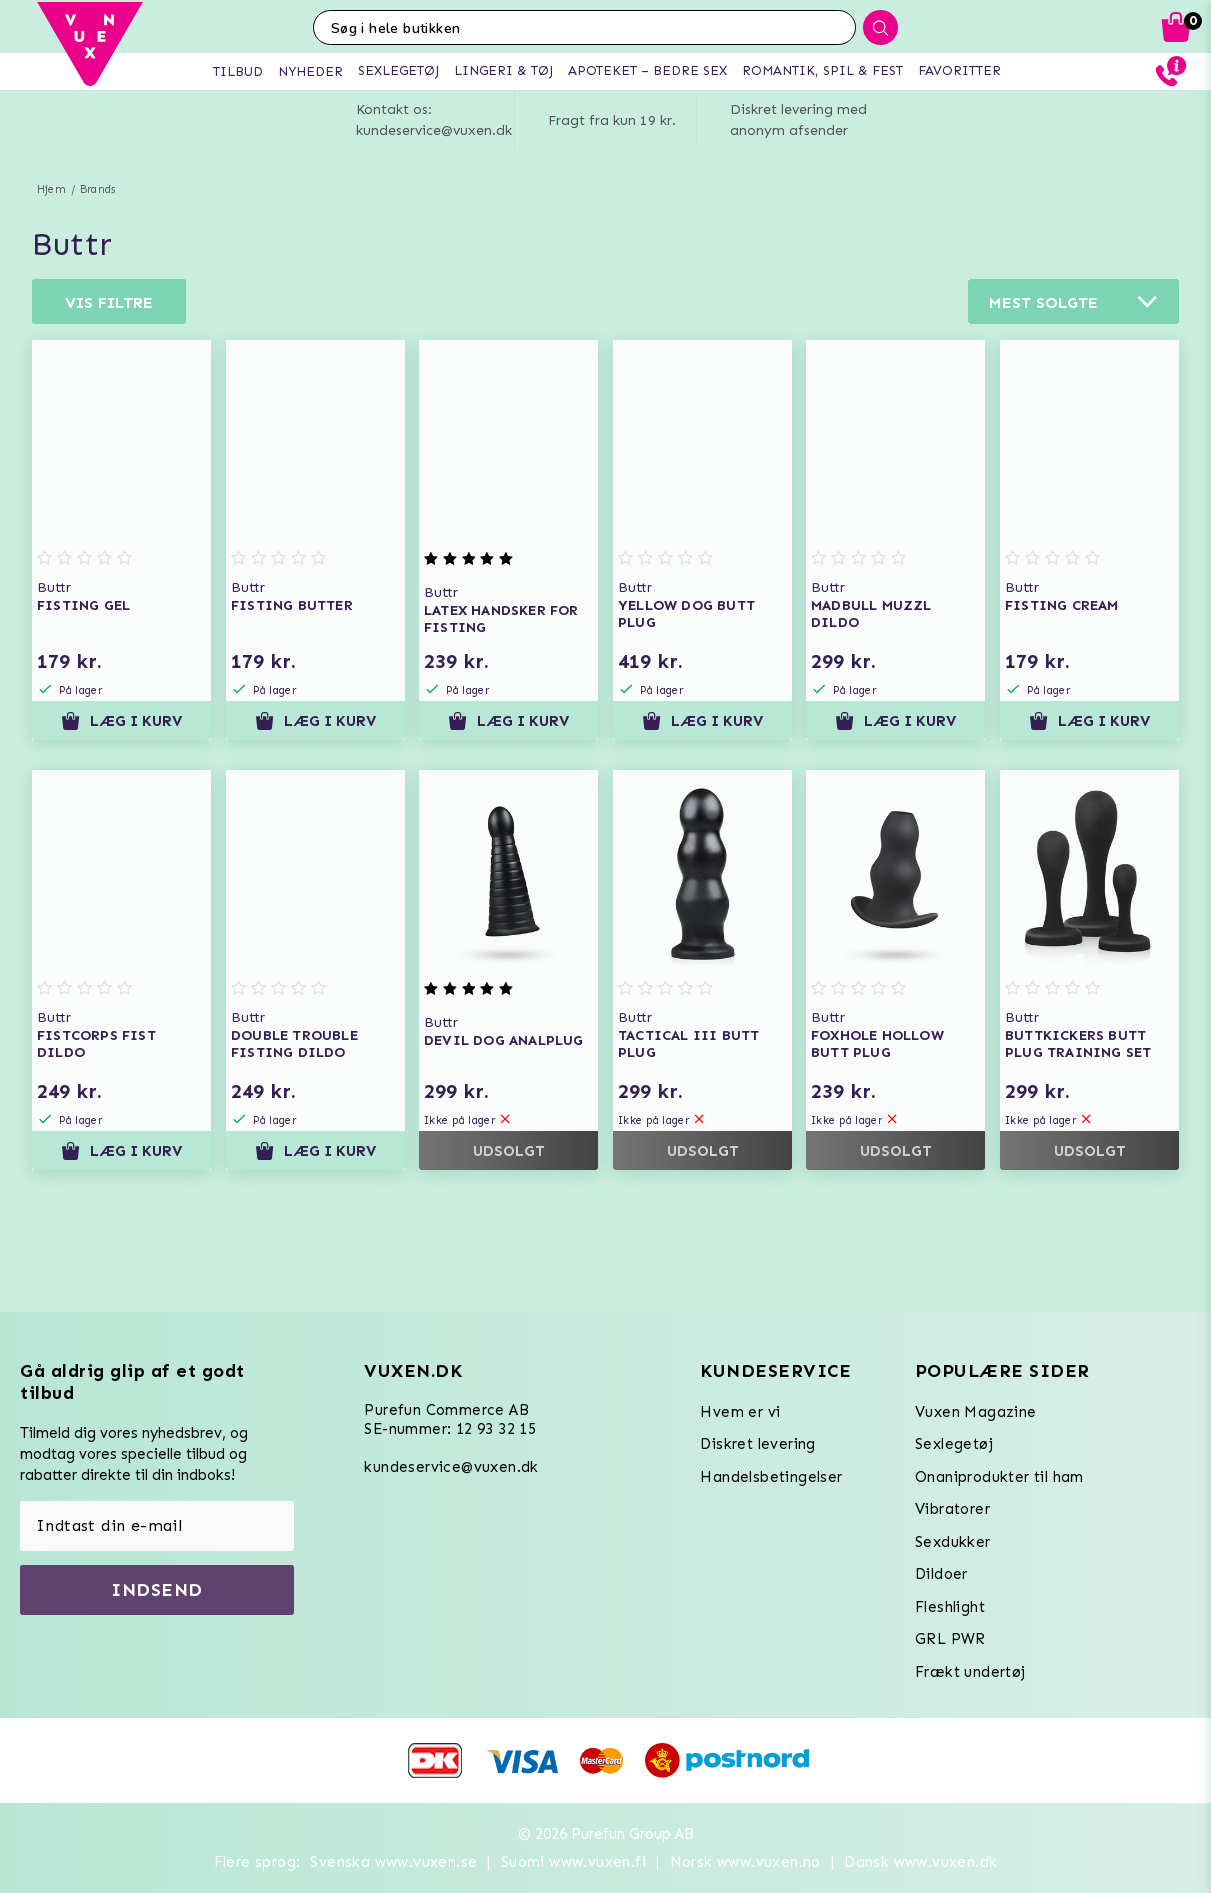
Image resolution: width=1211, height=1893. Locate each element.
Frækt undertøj (970, 1672)
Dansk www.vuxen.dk (920, 1862)
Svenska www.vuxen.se (393, 1862)
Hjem (51, 189)
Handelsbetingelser (771, 1477)
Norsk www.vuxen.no (745, 1862)
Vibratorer (952, 1509)
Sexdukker (953, 1542)
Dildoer (941, 1574)
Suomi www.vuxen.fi (573, 1862)
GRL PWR (950, 1639)
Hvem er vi (740, 1412)
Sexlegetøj (954, 1444)
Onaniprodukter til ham (999, 1477)
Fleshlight (950, 1607)
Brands (97, 189)
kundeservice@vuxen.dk (451, 1467)
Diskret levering (757, 1444)
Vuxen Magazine (976, 1412)
